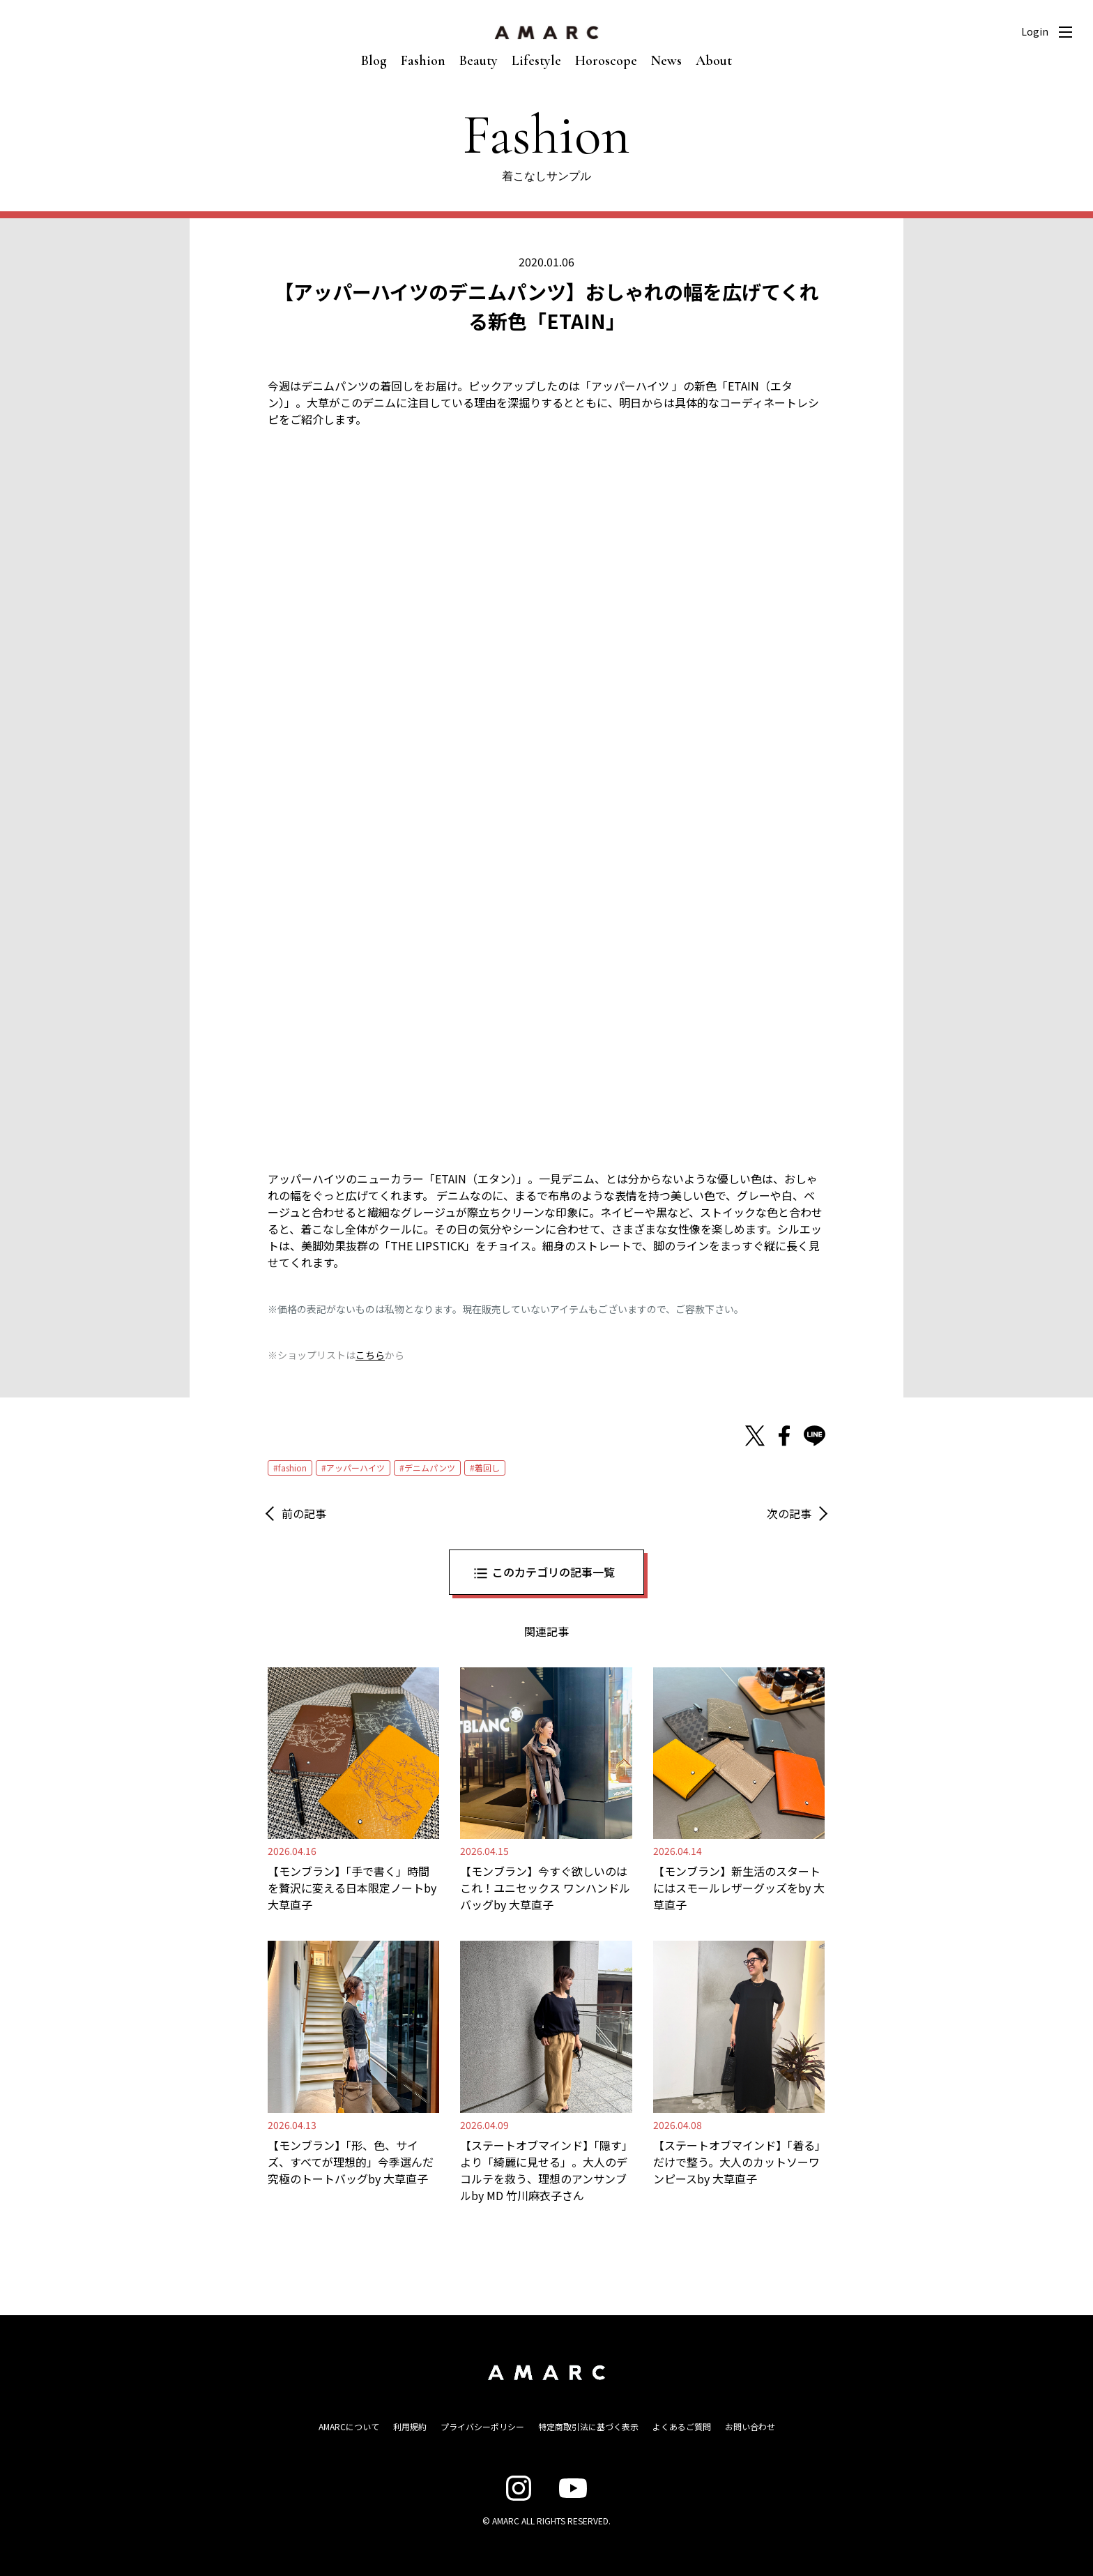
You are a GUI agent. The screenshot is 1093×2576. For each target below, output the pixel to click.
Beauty (478, 60)
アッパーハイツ (355, 1467)
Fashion (423, 60)
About (714, 60)
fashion (292, 1467)
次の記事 (789, 1513)
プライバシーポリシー (482, 2426)
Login (1034, 31)
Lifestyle (536, 60)
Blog (374, 60)
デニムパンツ (429, 1467)
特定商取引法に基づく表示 (588, 2426)
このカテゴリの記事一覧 (553, 1571)
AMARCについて (349, 2426)
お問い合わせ (750, 2426)
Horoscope (606, 60)
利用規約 (410, 2426)
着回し (487, 1467)
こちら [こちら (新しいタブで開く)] (370, 1355)
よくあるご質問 (681, 2426)
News (666, 60)
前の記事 (304, 1513)
